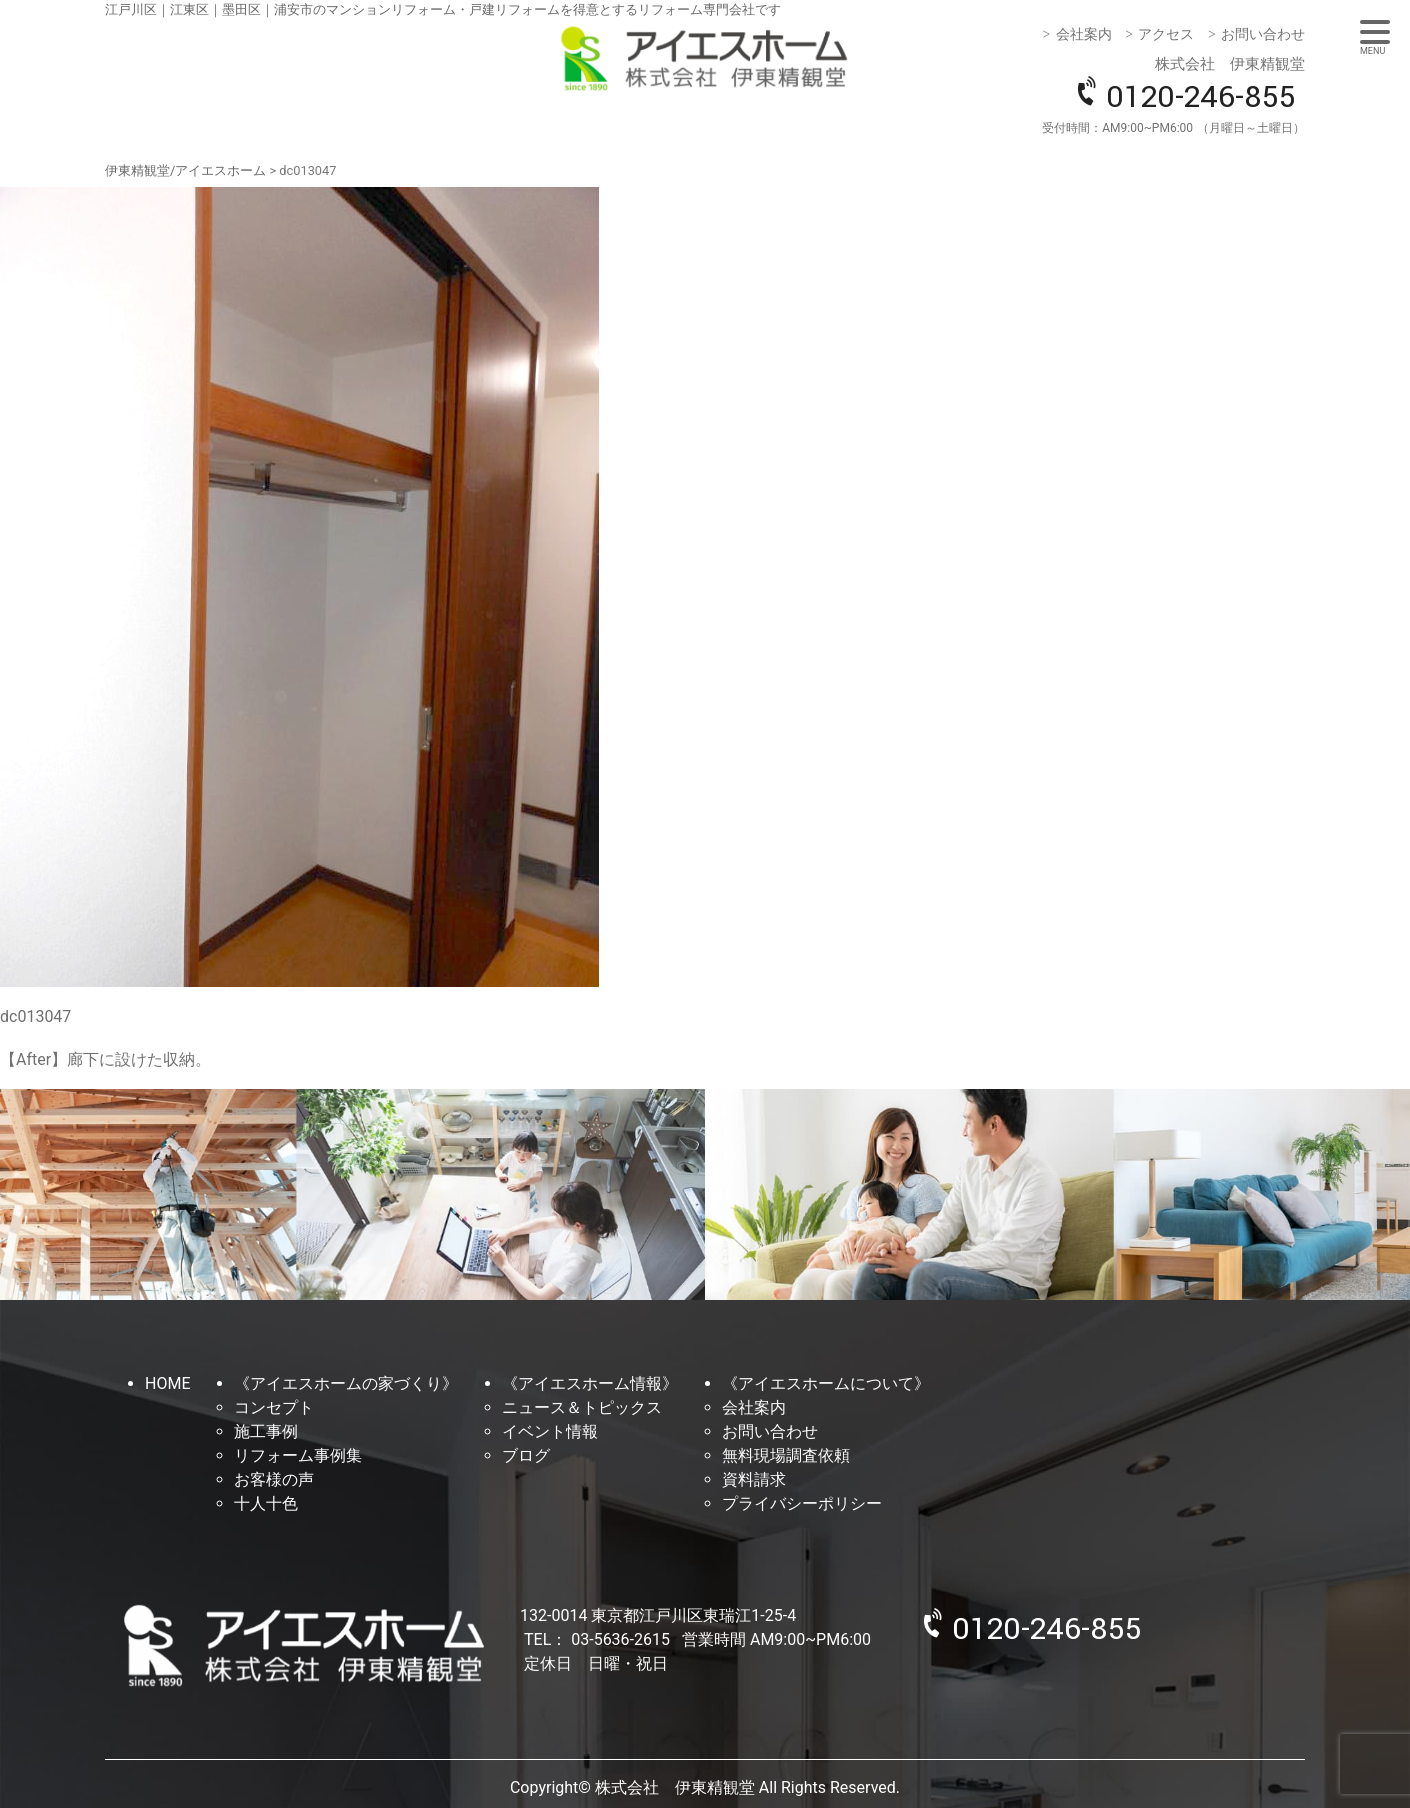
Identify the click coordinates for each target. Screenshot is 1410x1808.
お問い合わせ (1263, 34)
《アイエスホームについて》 (826, 1383)
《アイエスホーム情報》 (590, 1383)
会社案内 (1084, 34)
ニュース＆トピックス (582, 1407)
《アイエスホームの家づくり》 (346, 1383)
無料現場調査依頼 (786, 1455)
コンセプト (274, 1407)
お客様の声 (274, 1479)
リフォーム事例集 (298, 1455)
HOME (167, 1383)
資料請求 (754, 1479)
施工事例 (266, 1431)
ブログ (526, 1455)
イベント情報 (550, 1431)
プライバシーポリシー (802, 1503)
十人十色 (266, 1503)
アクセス (1166, 34)
